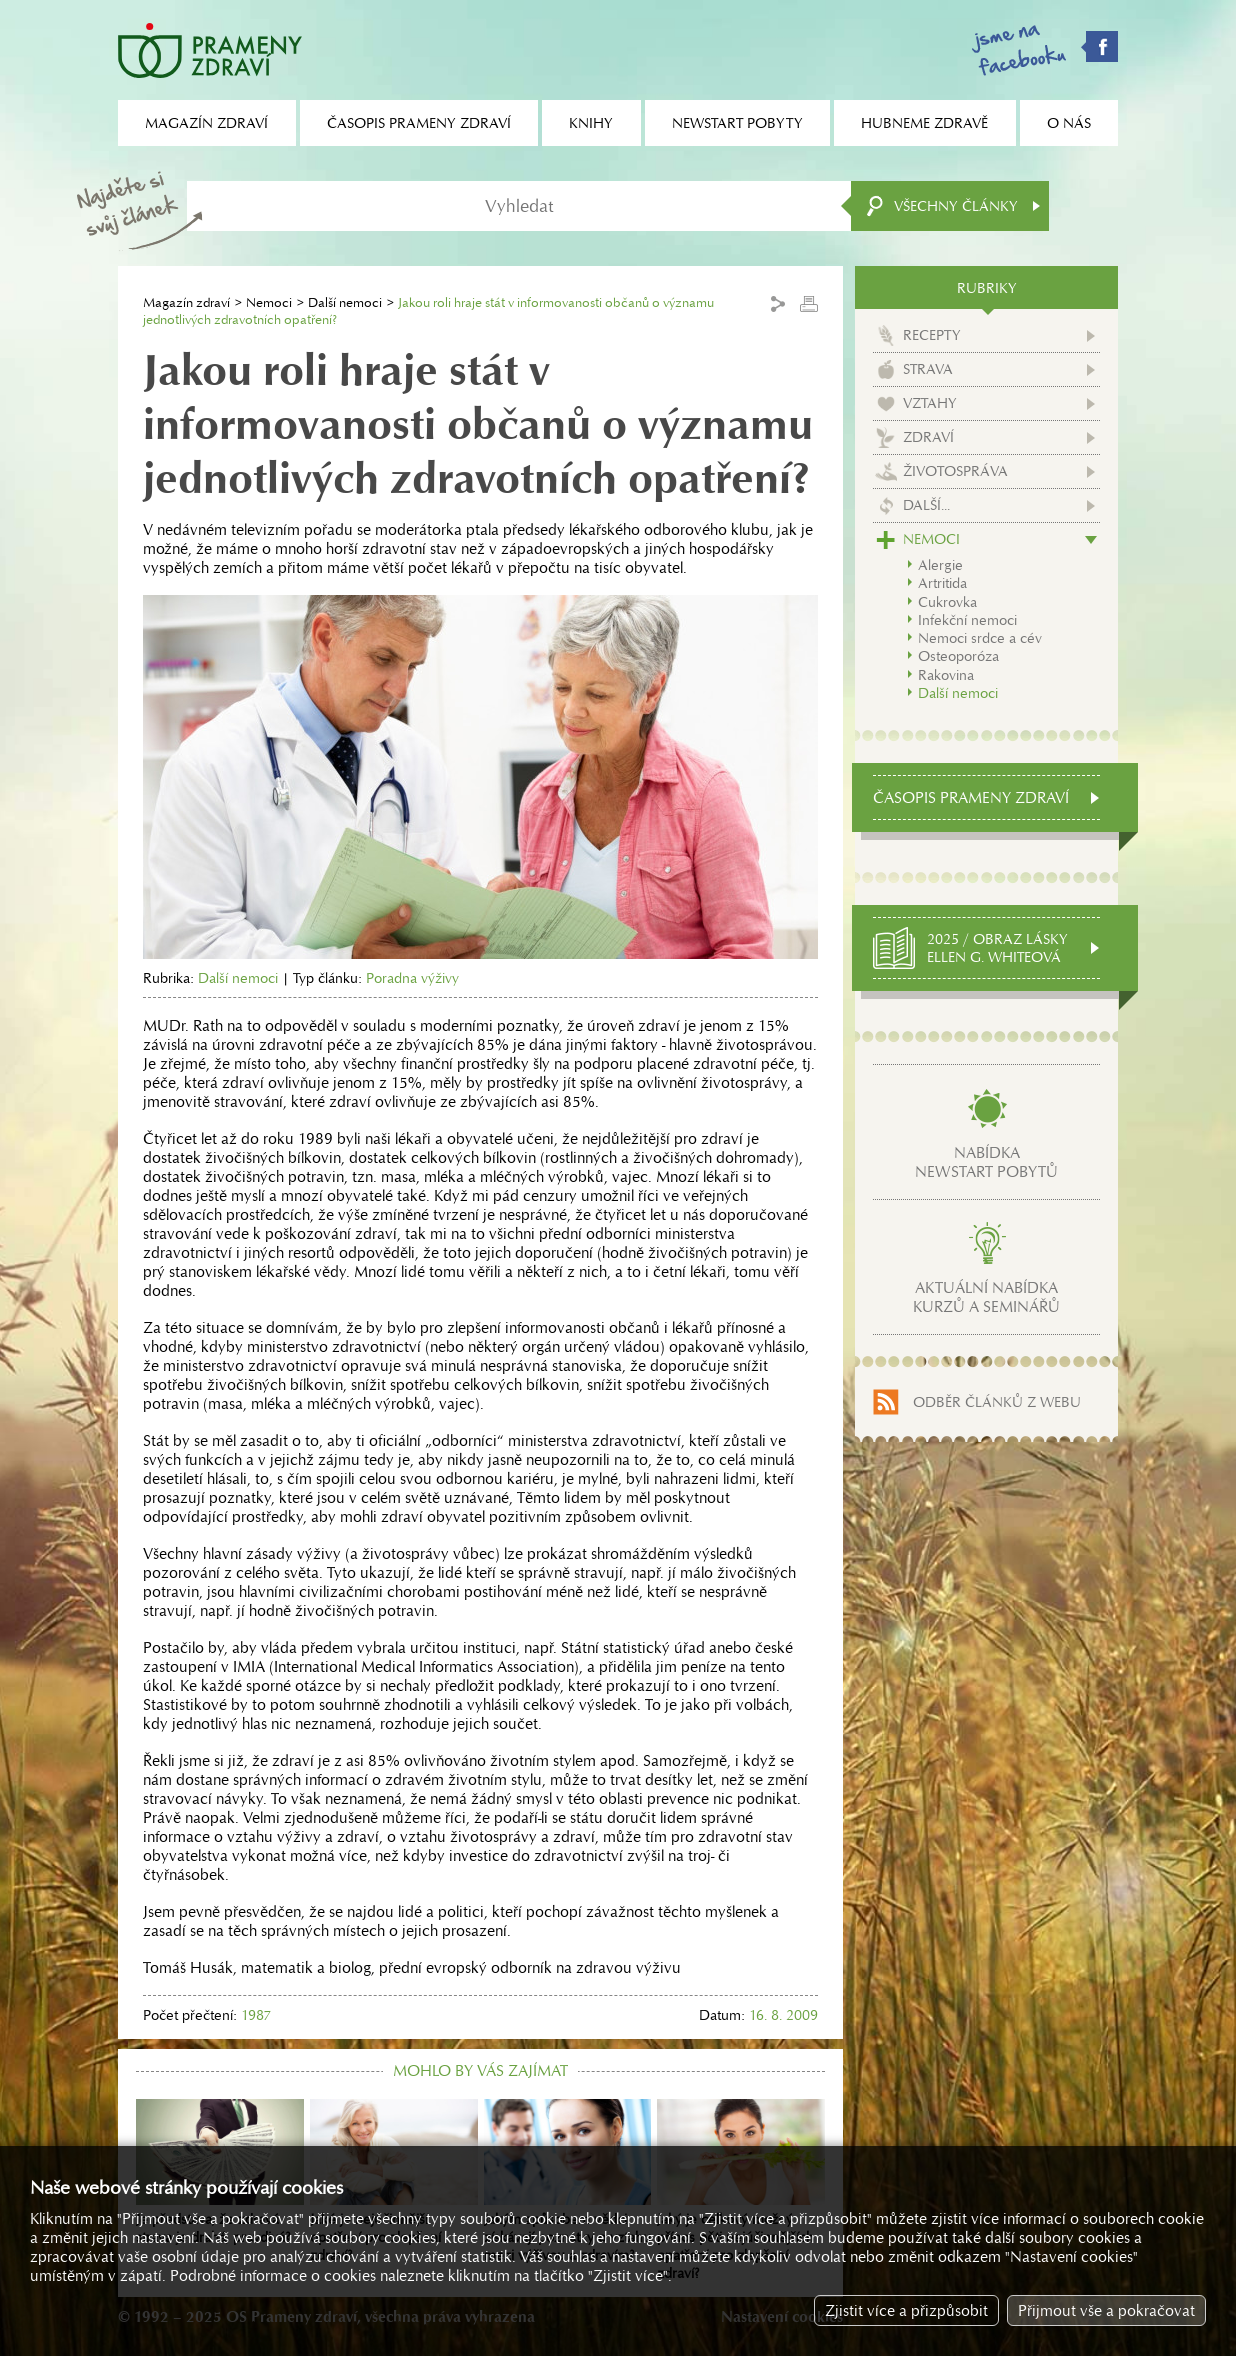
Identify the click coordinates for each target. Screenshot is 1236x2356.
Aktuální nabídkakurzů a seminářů (986, 1297)
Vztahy (930, 403)
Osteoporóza (958, 656)
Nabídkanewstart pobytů (986, 1162)
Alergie (940, 565)
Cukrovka (947, 602)
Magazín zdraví (186, 302)
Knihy (591, 123)
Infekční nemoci (967, 620)
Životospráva (955, 471)
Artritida (942, 583)
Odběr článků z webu (997, 1402)
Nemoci (269, 302)
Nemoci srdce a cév (980, 638)
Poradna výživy (412, 978)
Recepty (932, 335)
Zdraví (928, 437)
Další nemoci (345, 302)
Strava (928, 369)
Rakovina (946, 675)
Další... (926, 505)
